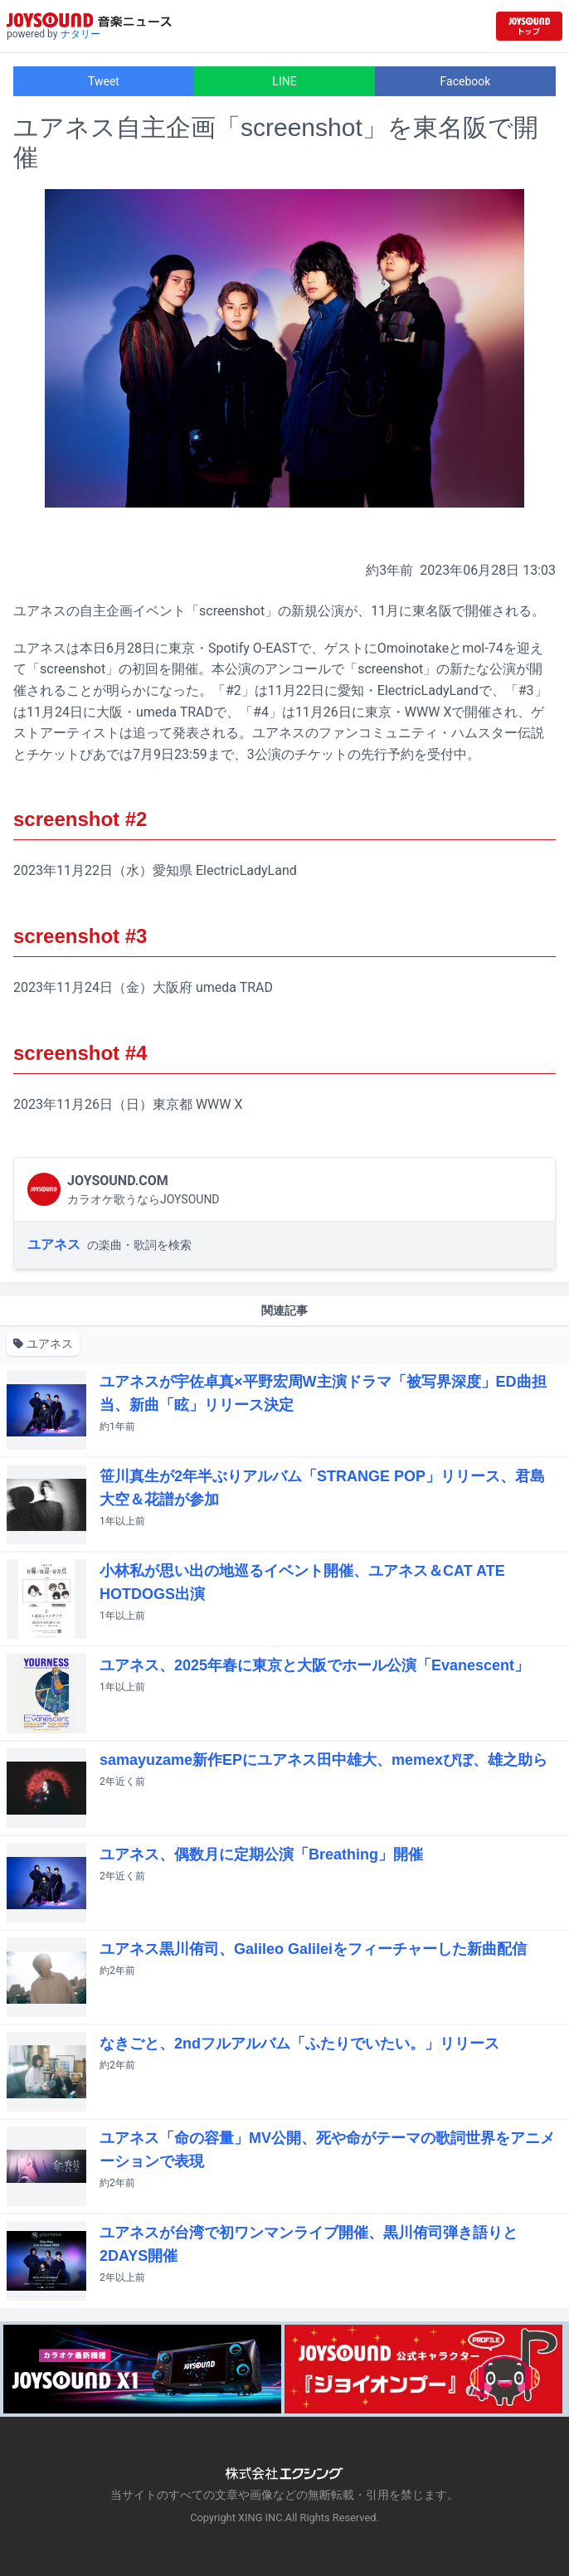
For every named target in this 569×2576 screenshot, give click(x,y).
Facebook (465, 81)
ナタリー (80, 34)
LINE (284, 81)
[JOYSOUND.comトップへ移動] (529, 26)
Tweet (103, 81)
